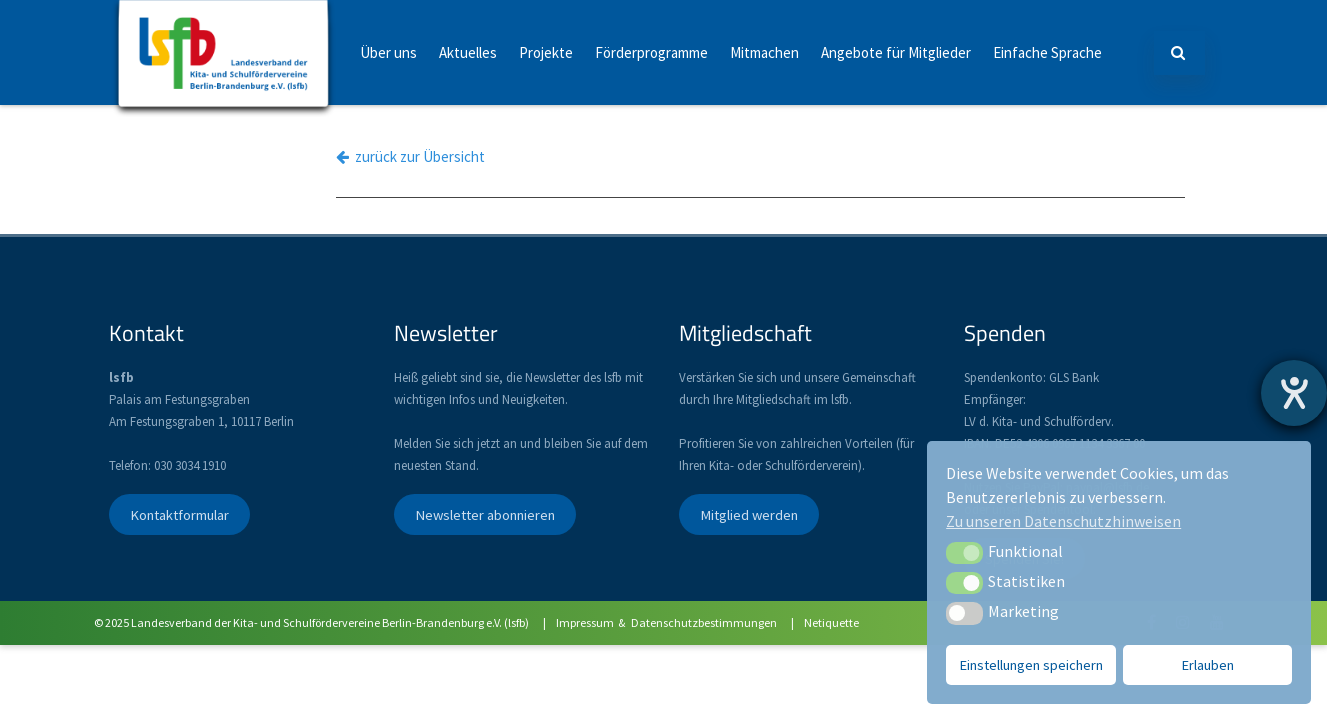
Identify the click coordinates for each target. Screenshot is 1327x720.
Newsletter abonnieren (485, 515)
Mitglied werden (749, 515)
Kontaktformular (179, 515)
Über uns (388, 52)
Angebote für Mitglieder (896, 52)
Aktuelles (468, 52)
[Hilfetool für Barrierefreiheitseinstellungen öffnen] (1294, 393)
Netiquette (831, 622)
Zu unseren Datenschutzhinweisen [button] (1063, 521)
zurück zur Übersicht (410, 156)
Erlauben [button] (1208, 665)
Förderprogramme (651, 52)
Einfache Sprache (1047, 52)
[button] (964, 553)
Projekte (546, 52)
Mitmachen (764, 52)
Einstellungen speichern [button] (1031, 665)
